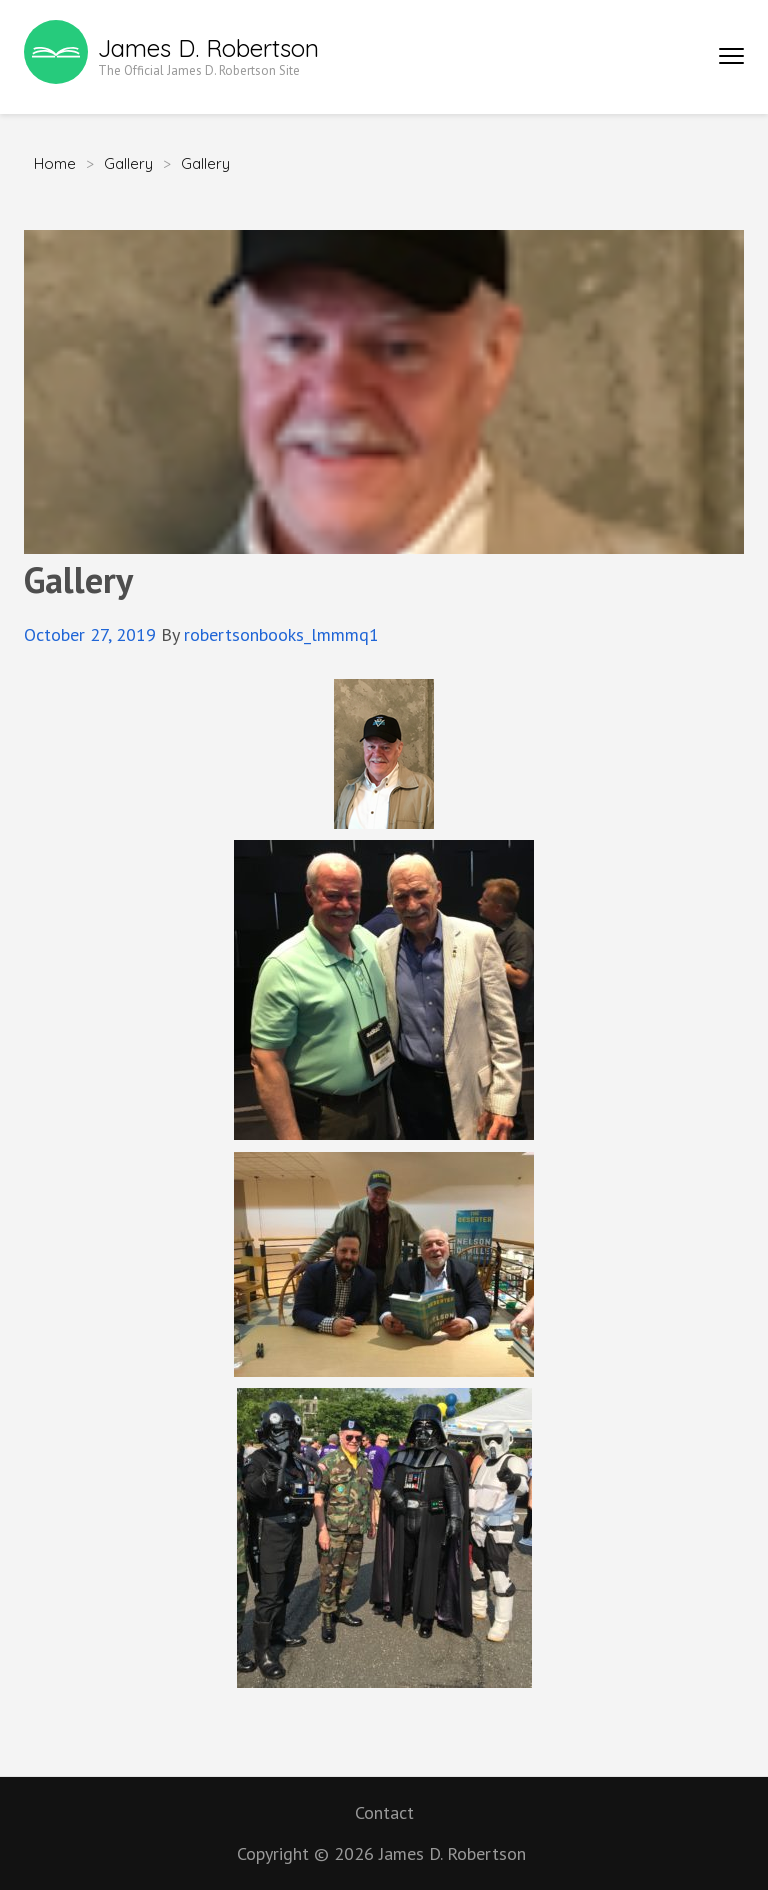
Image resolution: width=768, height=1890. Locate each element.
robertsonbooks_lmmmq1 (281, 634)
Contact (384, 1812)
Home (55, 163)
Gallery (128, 163)
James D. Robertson (208, 48)
